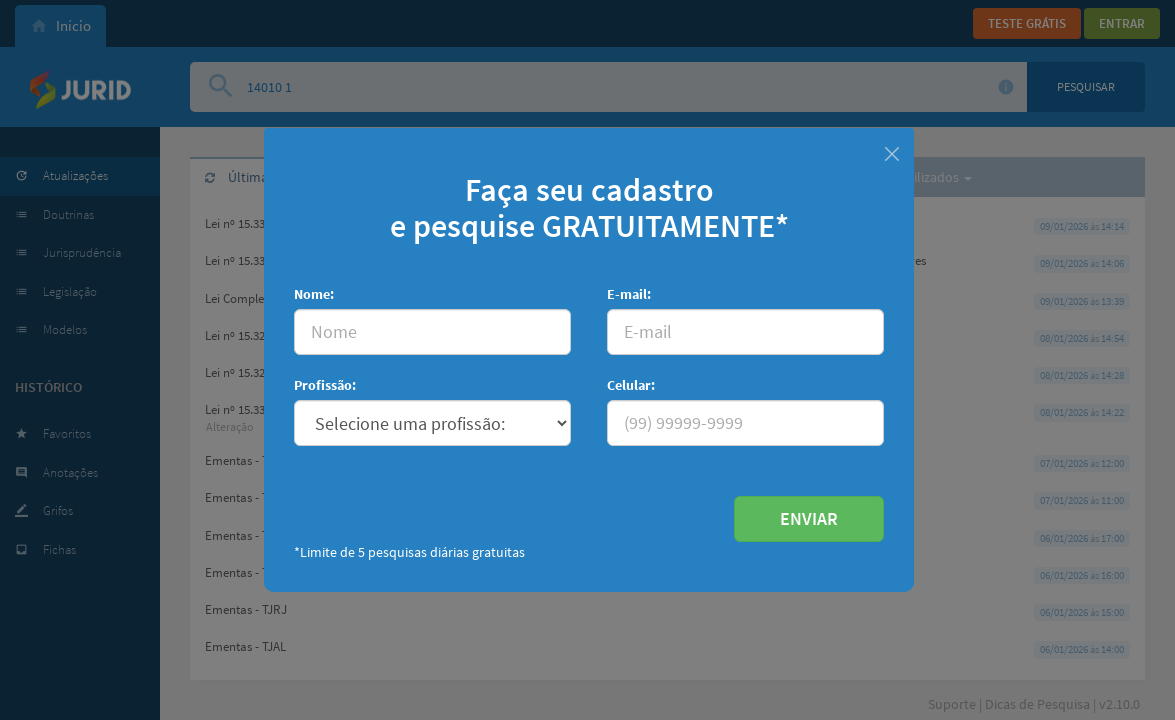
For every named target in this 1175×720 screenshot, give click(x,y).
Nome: (314, 294)
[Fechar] (891, 151)
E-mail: (629, 294)
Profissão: (325, 385)
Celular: (631, 385)
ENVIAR (809, 518)
